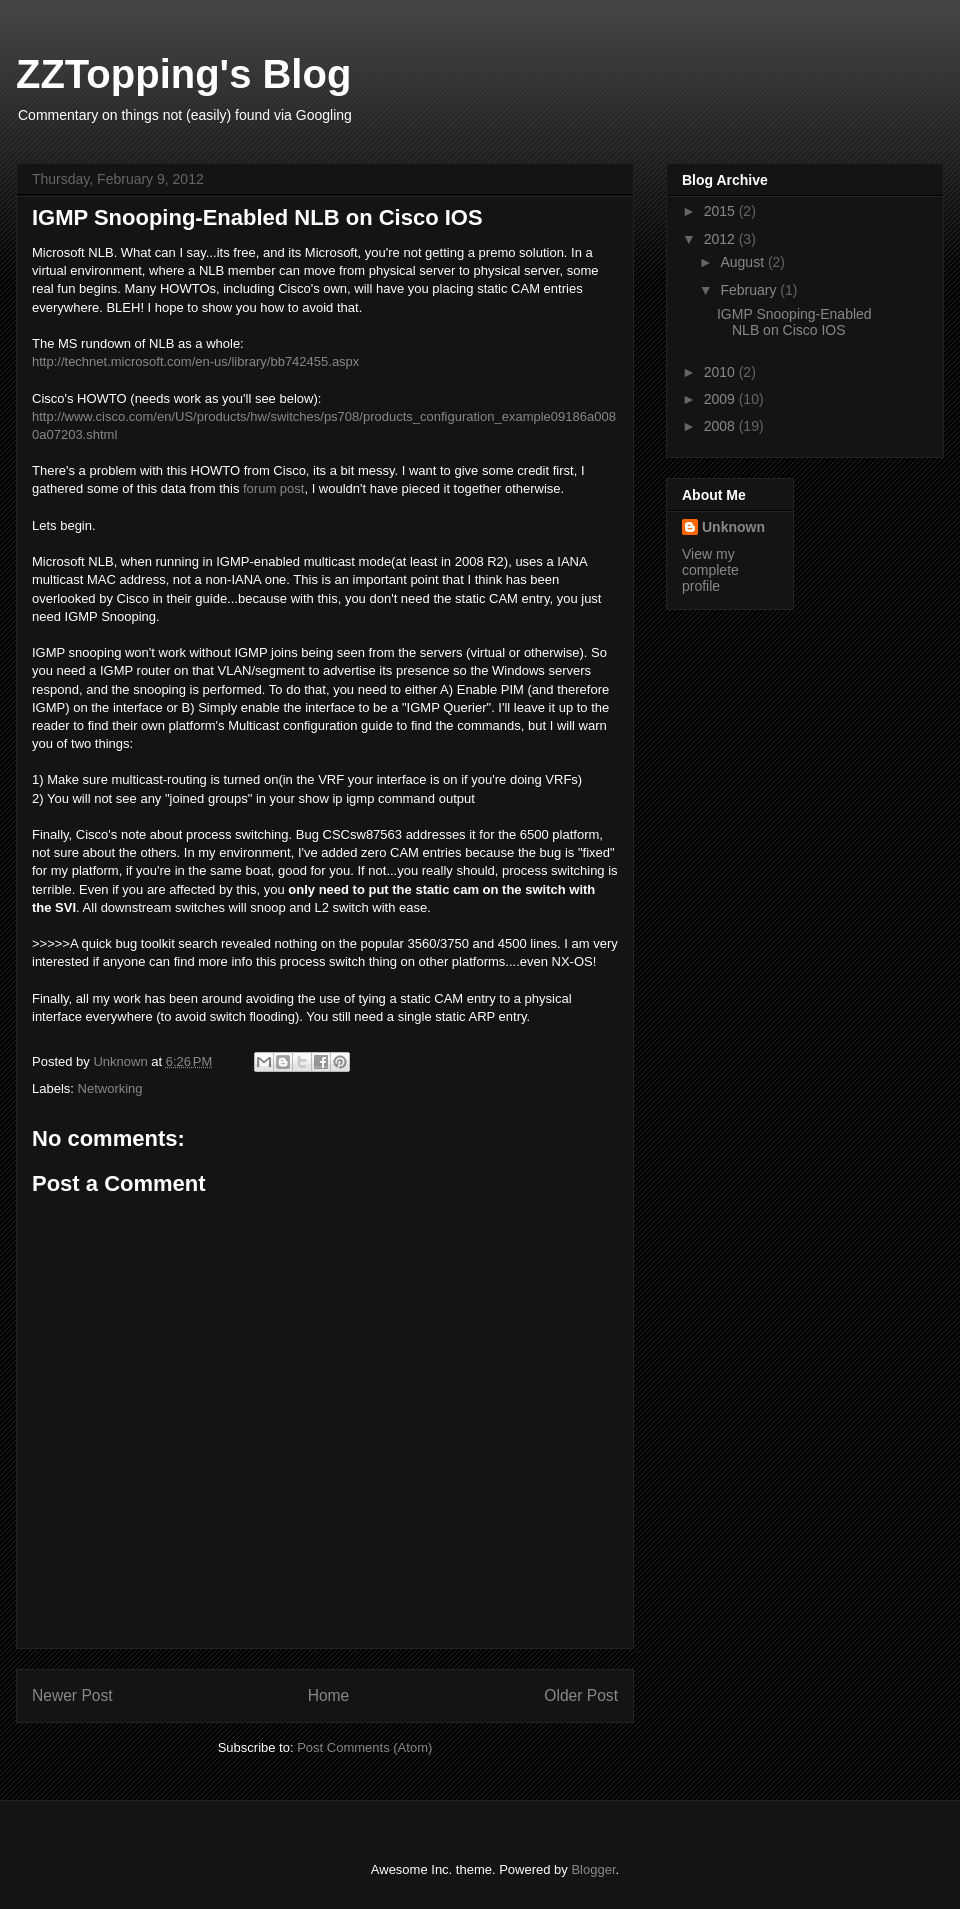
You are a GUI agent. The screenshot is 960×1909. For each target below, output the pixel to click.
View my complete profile (710, 570)
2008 (721, 426)
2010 (721, 372)
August (743, 262)
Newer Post (72, 1695)
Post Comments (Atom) (364, 1747)
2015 (721, 211)
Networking (110, 1088)
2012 (721, 239)
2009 (721, 399)
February (750, 290)
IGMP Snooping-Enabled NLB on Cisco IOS (794, 322)
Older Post (581, 1695)
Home (329, 1695)
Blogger (593, 1869)
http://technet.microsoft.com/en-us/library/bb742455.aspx (195, 361)
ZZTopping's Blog (183, 74)
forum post (273, 488)
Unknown (733, 527)
